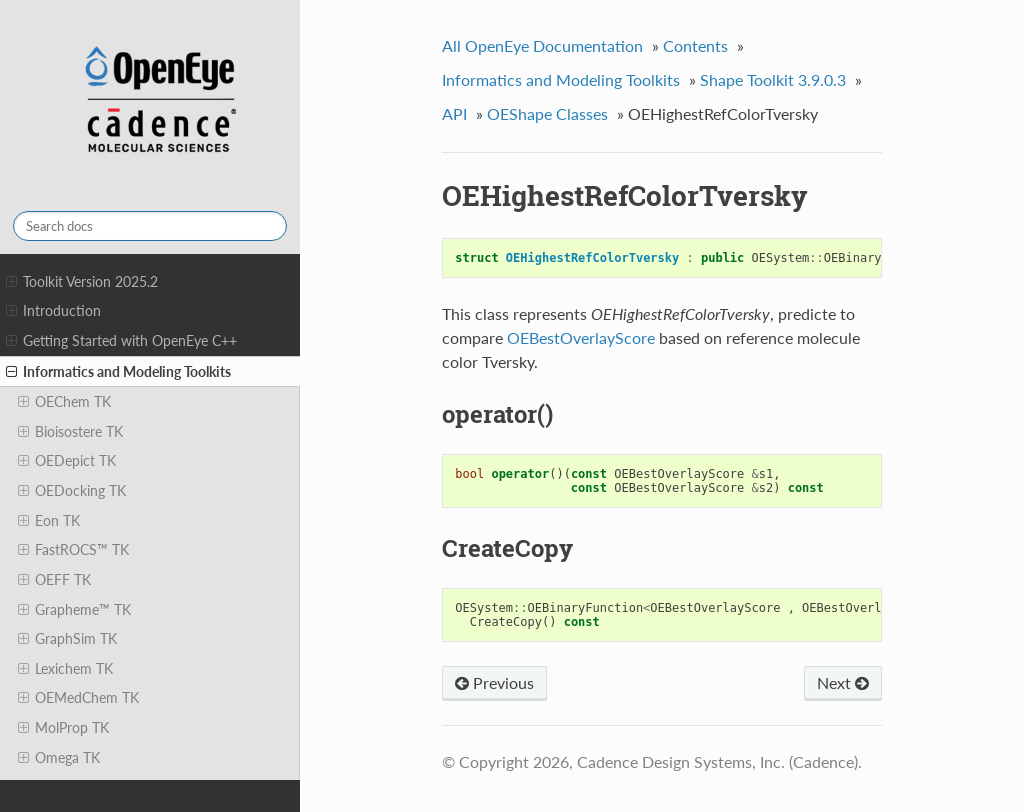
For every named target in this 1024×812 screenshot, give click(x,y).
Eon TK (49, 521)
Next (843, 682)
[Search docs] (150, 226)
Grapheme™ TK (74, 610)
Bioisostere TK (70, 432)
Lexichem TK (65, 669)
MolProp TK (63, 728)
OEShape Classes (547, 113)
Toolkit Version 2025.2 (82, 282)
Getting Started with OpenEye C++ (121, 341)
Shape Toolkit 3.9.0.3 (773, 79)
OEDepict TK (67, 461)
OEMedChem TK (78, 698)
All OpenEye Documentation (542, 45)
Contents (695, 45)
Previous (494, 682)
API (454, 113)
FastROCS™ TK (73, 550)
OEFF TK (54, 580)
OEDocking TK (72, 491)
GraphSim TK (67, 639)
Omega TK (59, 758)
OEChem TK (64, 402)
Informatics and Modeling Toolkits (118, 372)
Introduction (53, 311)
